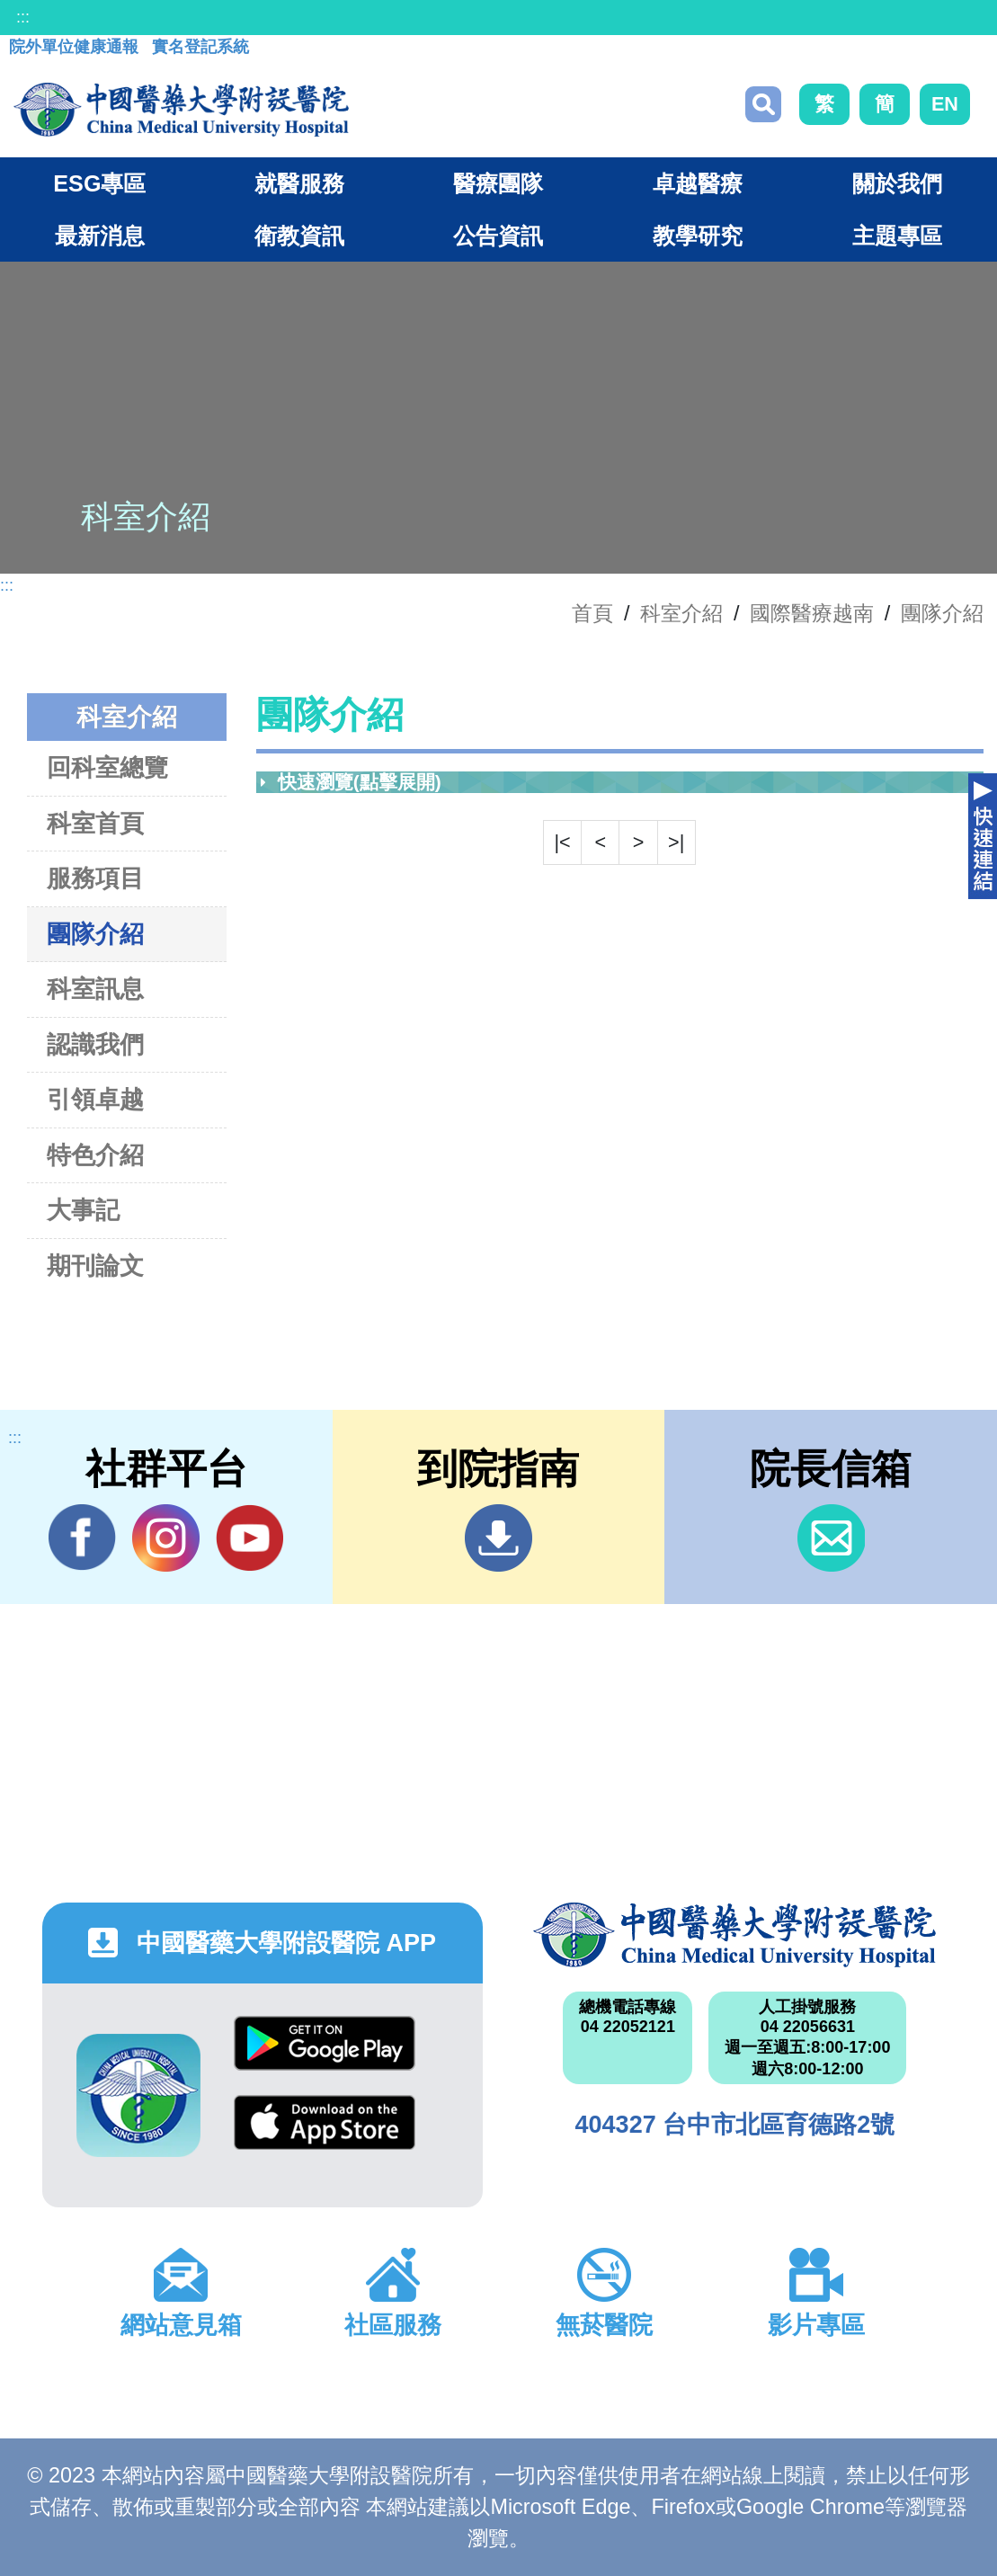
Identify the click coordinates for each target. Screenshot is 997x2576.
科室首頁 (95, 823)
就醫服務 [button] (299, 183)
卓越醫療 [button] (698, 183)
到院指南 (498, 1538)
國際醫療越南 (812, 613)
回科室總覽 (107, 767)
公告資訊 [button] (498, 235)
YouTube (249, 1537)
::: (23, 17)
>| (676, 842)
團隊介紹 (942, 613)
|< (562, 842)
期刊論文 (95, 1265)
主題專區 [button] (897, 235)
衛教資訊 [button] (299, 235)
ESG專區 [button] (99, 183)
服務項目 (95, 878)
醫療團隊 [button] (498, 183)
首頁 (592, 613)
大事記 (83, 1210)
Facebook (82, 1537)
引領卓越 (95, 1099)
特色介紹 (95, 1155)
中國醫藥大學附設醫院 (734, 1935)
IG (166, 1538)
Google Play (324, 2043)
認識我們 (95, 1044)
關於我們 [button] (897, 183)
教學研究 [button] (698, 235)
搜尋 (763, 104)
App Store (324, 2122)
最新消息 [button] (100, 235)
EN (944, 104)
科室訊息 (95, 989)
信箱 (831, 1538)
